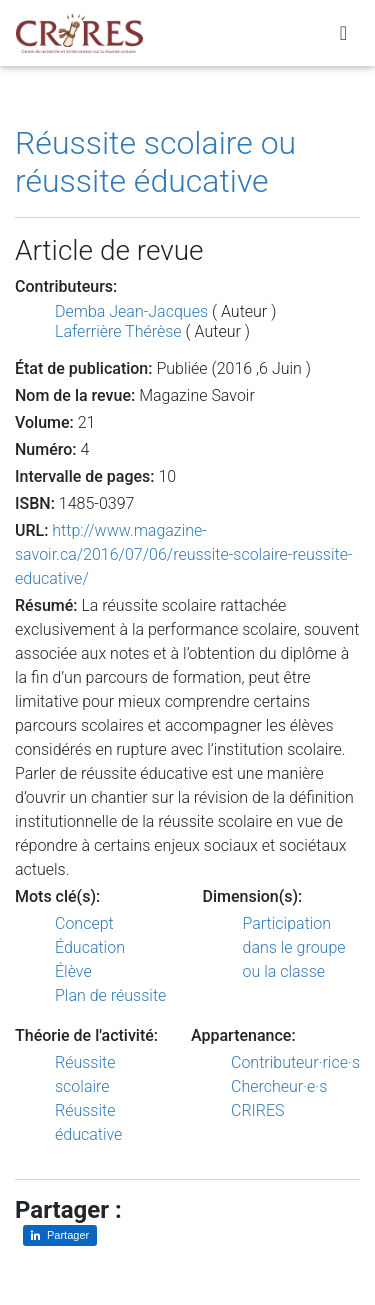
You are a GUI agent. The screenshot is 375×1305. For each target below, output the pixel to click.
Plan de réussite (110, 995)
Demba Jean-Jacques (131, 311)
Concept (84, 923)
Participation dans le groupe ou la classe (294, 947)
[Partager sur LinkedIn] (60, 1235)
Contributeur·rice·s (295, 1062)
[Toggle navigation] (343, 33)
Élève (73, 971)
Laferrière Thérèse (118, 331)
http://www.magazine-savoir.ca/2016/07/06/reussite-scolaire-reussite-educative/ (184, 554)
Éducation (90, 947)
